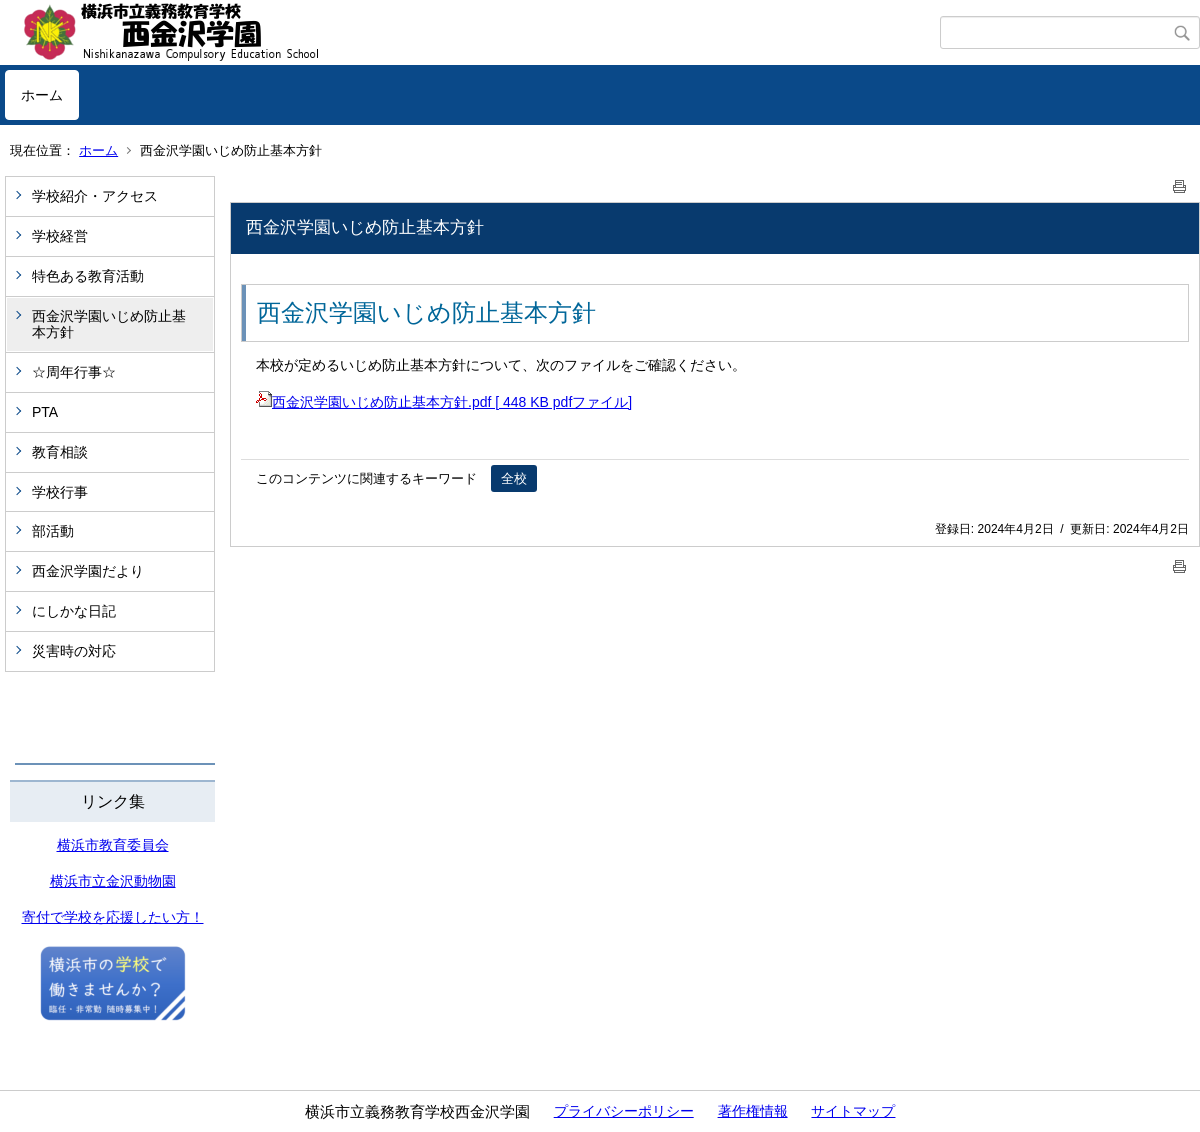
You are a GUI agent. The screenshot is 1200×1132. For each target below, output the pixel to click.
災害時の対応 (74, 651)
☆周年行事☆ (74, 372)
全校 (514, 478)
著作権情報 (753, 1111)
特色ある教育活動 (88, 276)
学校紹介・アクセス (95, 196)
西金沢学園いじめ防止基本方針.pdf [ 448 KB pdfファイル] (444, 402)
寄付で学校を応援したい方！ (113, 917)
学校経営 (60, 236)
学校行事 (60, 492)
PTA (45, 412)
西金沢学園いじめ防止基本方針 (109, 324)
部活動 (53, 531)
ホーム (42, 95)
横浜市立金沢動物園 (113, 881)
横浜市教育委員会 (113, 845)
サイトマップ (853, 1111)
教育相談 (60, 452)
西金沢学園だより (88, 571)
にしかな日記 (74, 611)
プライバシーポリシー (624, 1111)
